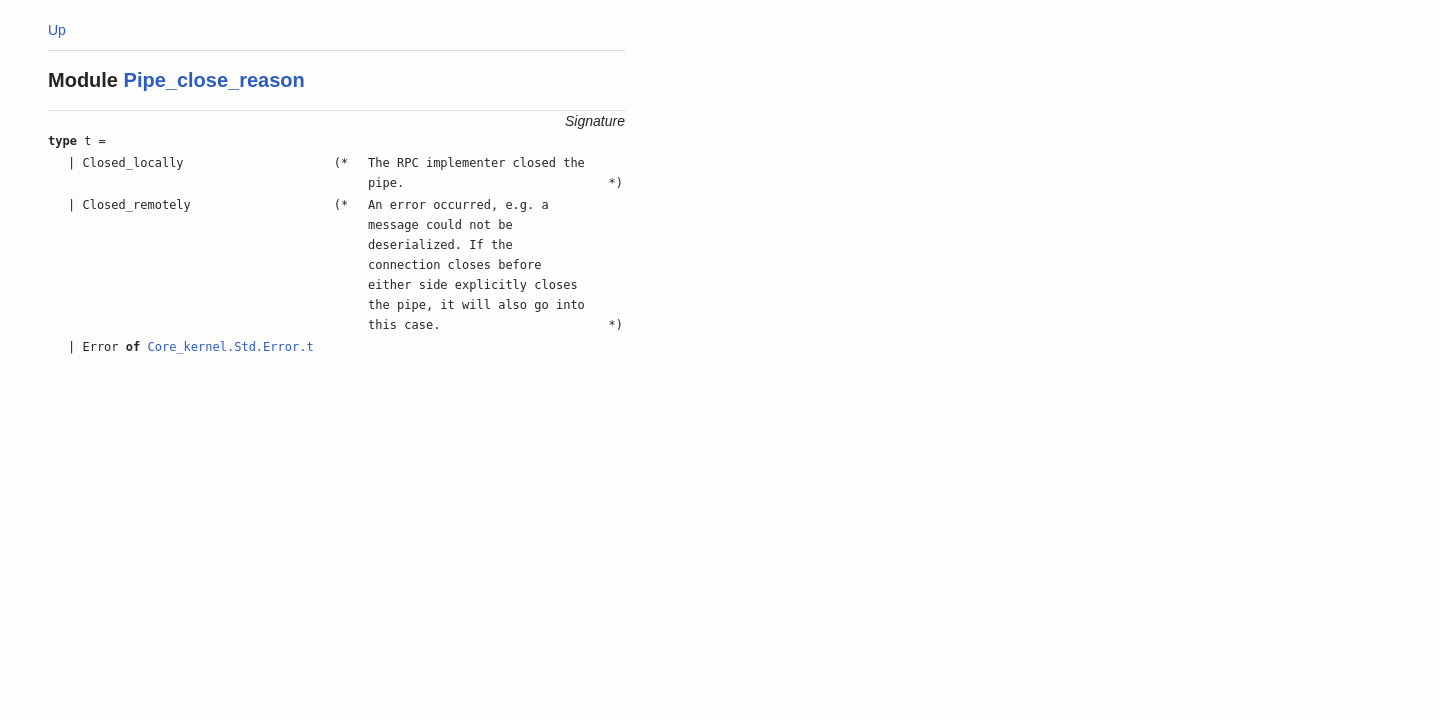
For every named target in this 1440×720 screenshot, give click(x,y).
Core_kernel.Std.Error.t (230, 347)
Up (57, 30)
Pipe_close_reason (214, 80)
